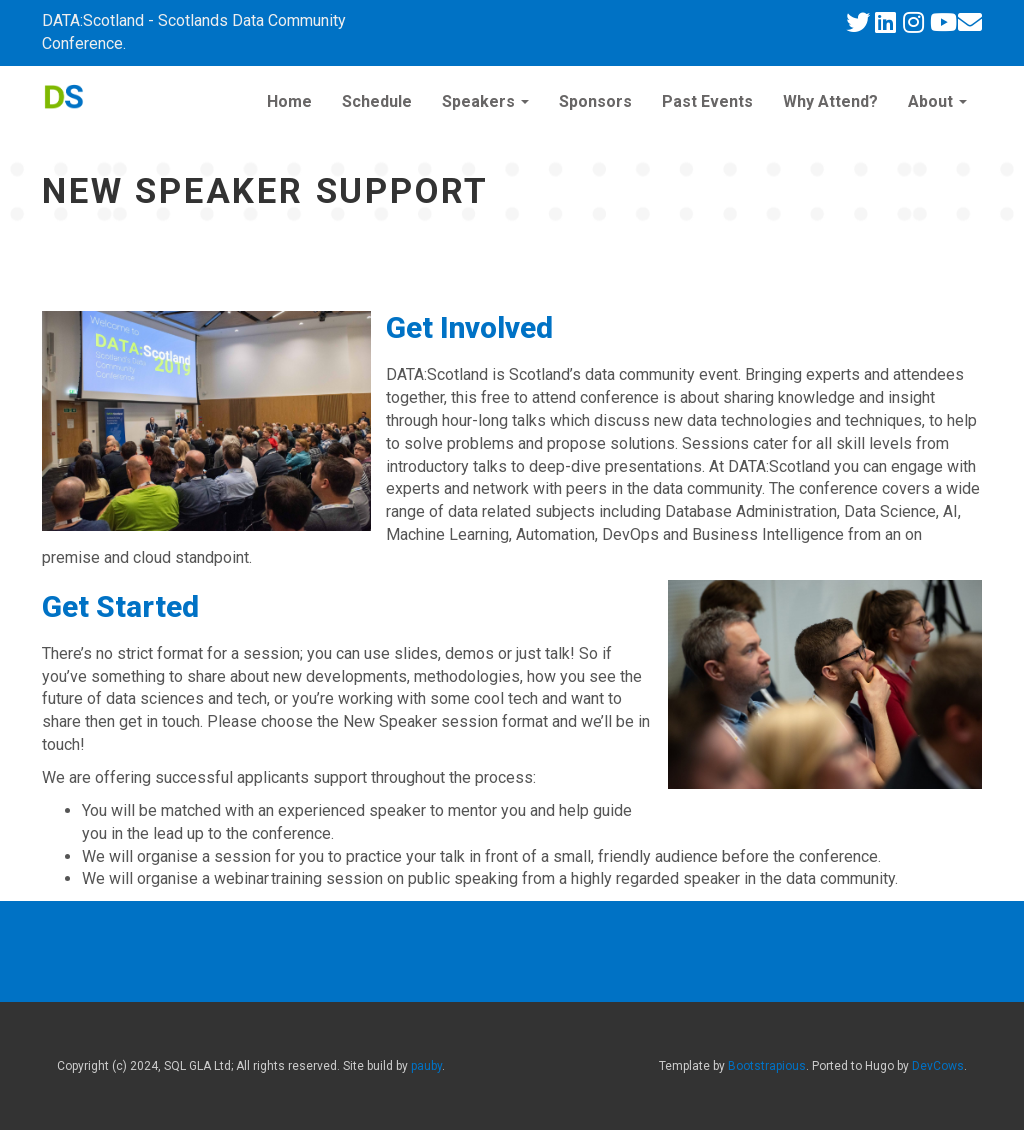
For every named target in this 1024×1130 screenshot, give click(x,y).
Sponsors (595, 101)
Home (289, 101)
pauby (426, 1066)
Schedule (377, 101)
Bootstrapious (767, 1066)
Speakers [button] (485, 101)
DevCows (938, 1066)
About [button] (937, 101)
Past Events (707, 101)
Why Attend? (830, 101)
